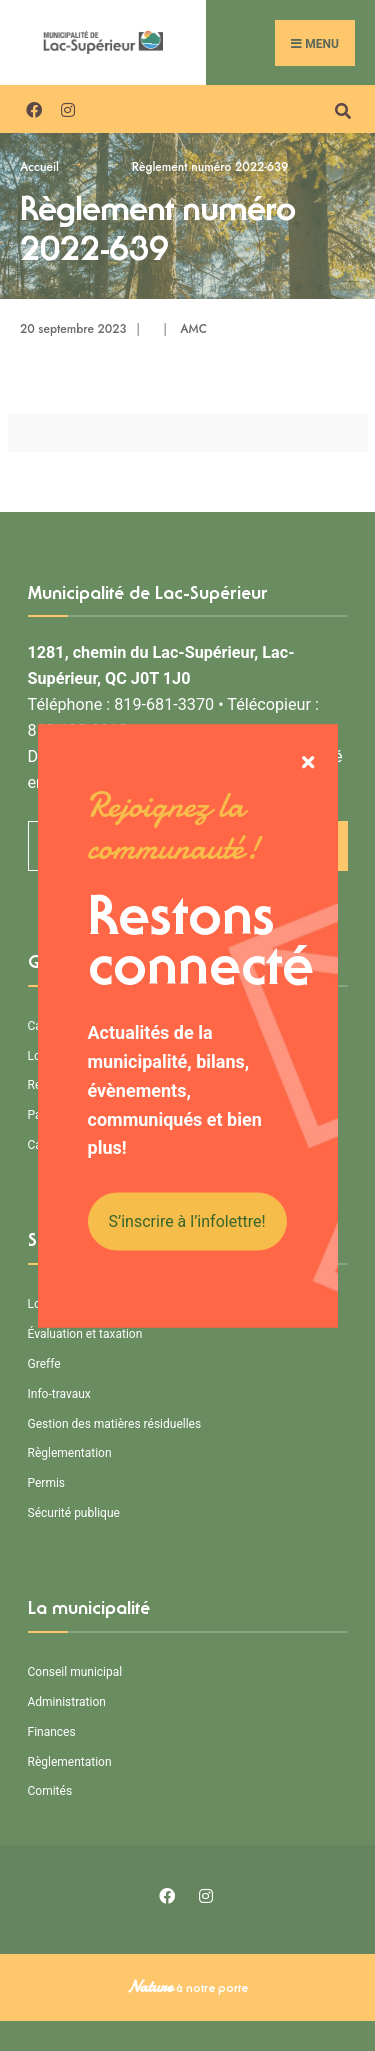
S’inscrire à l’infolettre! (187, 1221)
